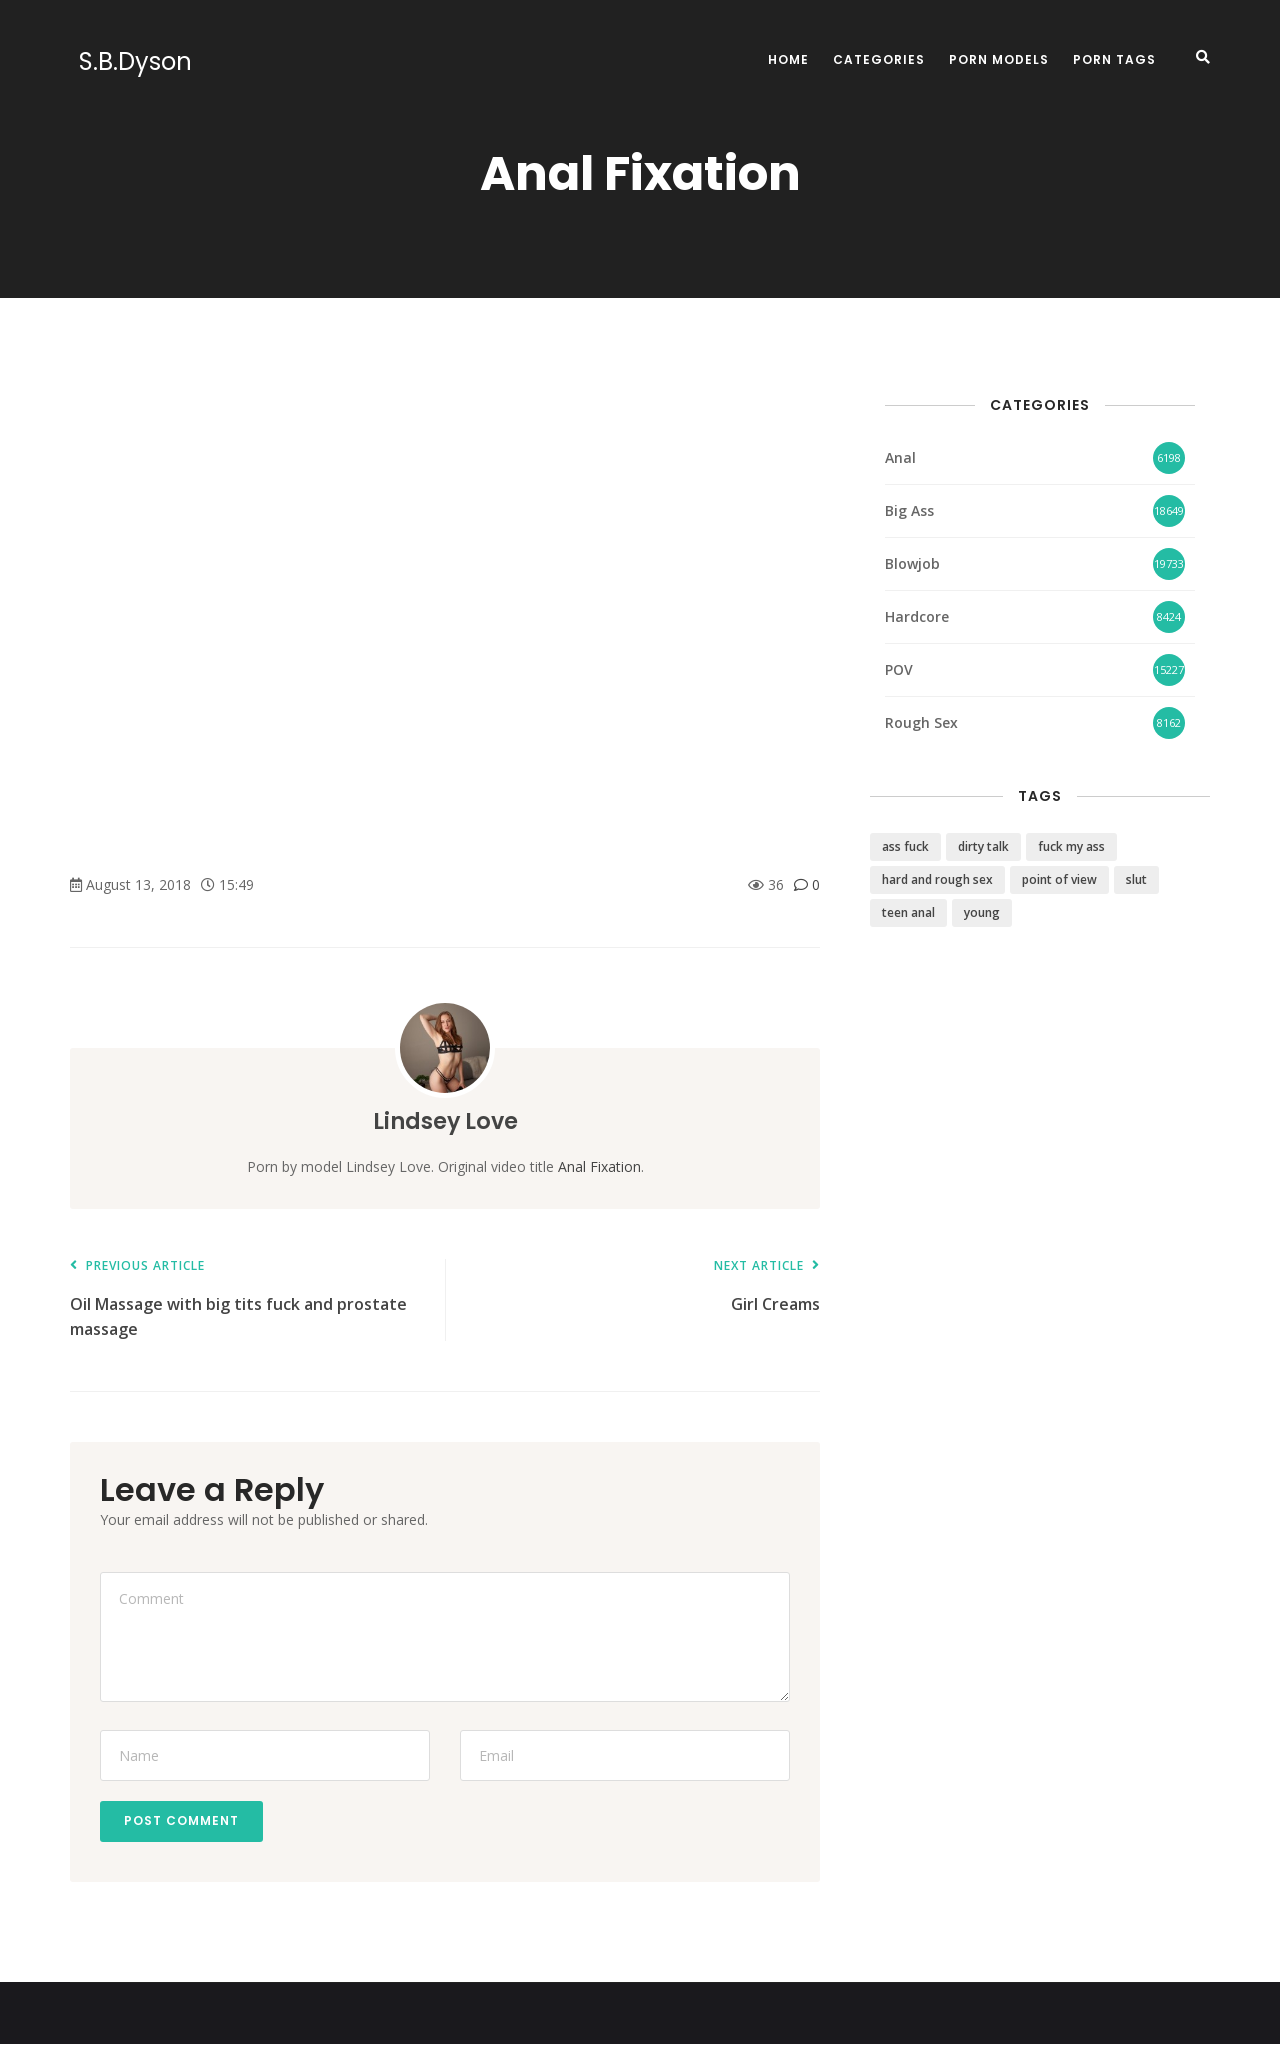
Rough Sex (921, 722)
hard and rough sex (937, 879)
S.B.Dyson (126, 62)
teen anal (908, 912)
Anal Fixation (599, 1166)
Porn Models (999, 59)
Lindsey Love (445, 1120)
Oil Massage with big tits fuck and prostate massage (247, 1299)
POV (899, 669)
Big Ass (909, 510)
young (982, 912)
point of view (1059, 879)
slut (1136, 879)
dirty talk (983, 846)
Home (788, 59)
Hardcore (917, 616)
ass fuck (905, 846)
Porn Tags (1114, 59)
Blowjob (912, 563)
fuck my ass (1071, 846)
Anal (900, 457)
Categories (879, 59)
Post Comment (187, 1823)
